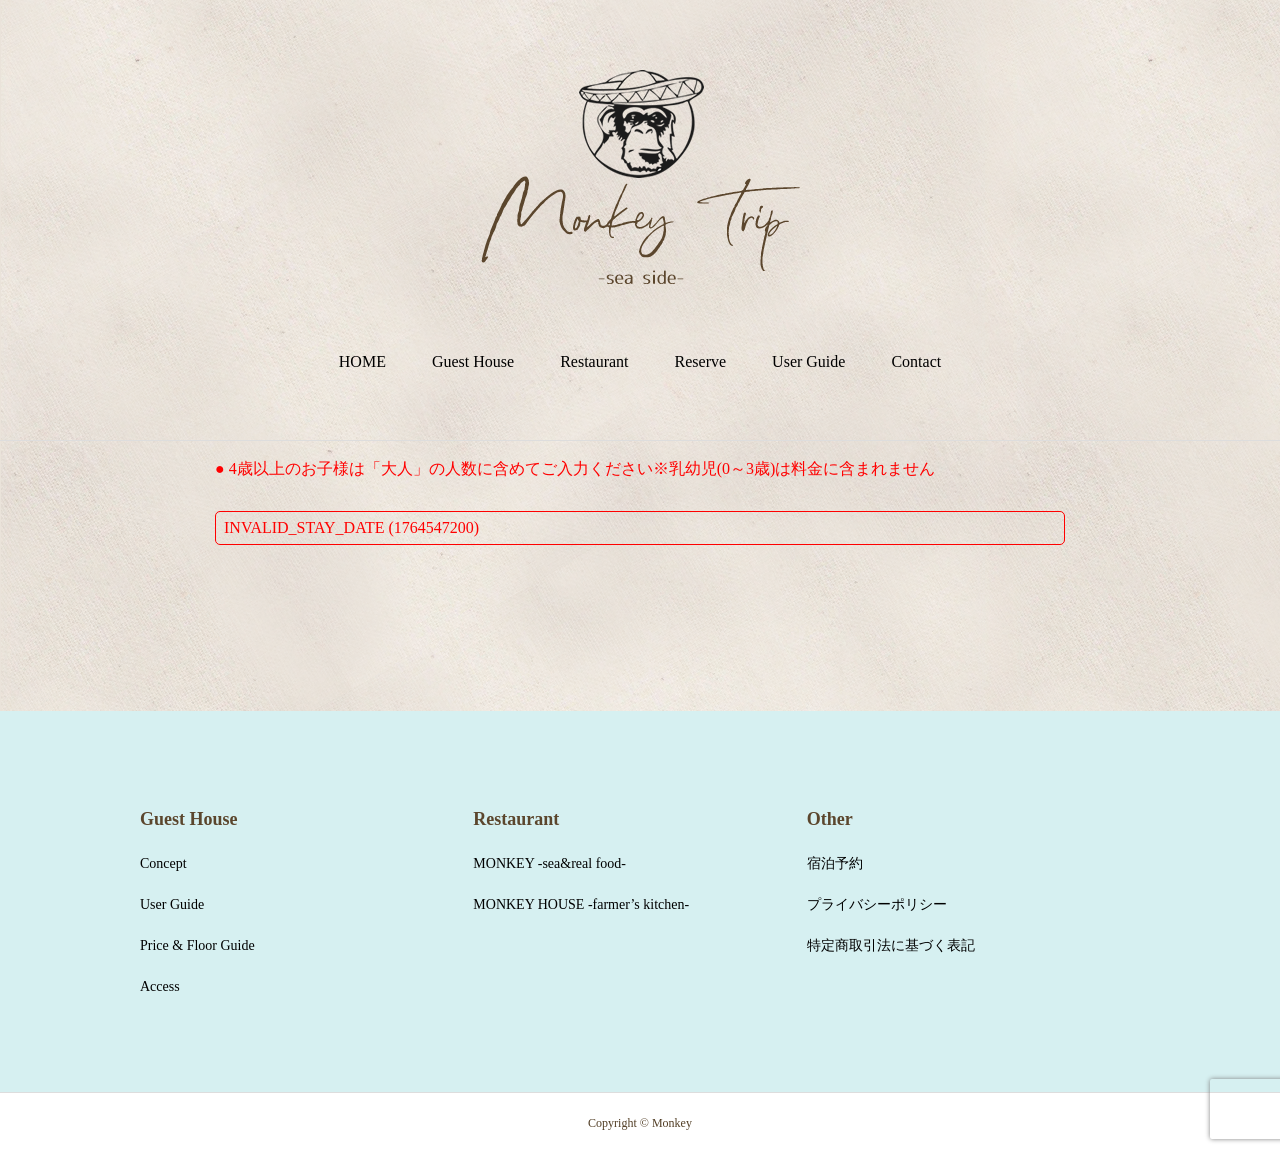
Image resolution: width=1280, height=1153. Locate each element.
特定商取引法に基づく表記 (891, 945)
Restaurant (594, 361)
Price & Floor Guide (197, 945)
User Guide (808, 361)
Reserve (701, 361)
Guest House (473, 361)
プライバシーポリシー (877, 904)
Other (830, 819)
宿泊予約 (835, 863)
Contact (916, 361)
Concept (163, 863)
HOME (362, 361)
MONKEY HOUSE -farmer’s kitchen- (581, 904)
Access (160, 986)
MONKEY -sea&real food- (549, 863)
